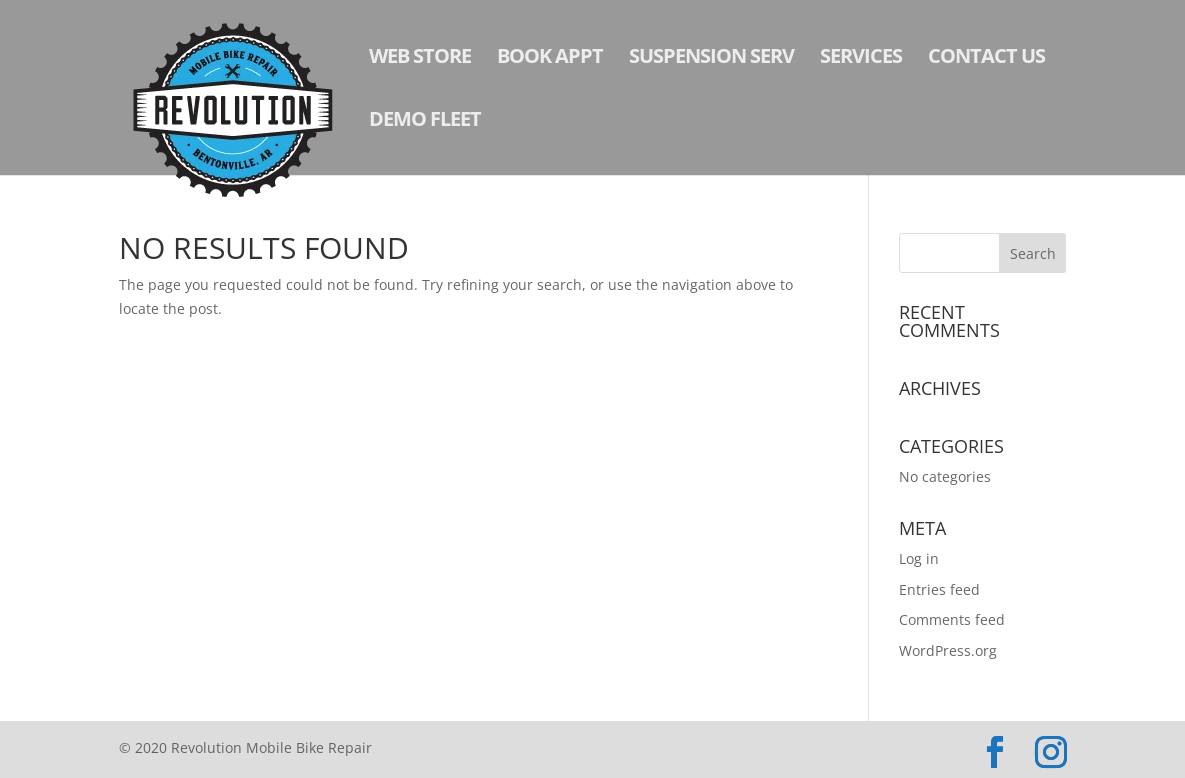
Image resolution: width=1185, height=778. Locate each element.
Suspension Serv (711, 59)
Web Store (420, 59)
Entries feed (939, 589)
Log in (919, 558)
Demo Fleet (425, 122)
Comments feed (952, 619)
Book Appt (550, 59)
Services (861, 59)
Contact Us (986, 59)
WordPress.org (948, 650)
